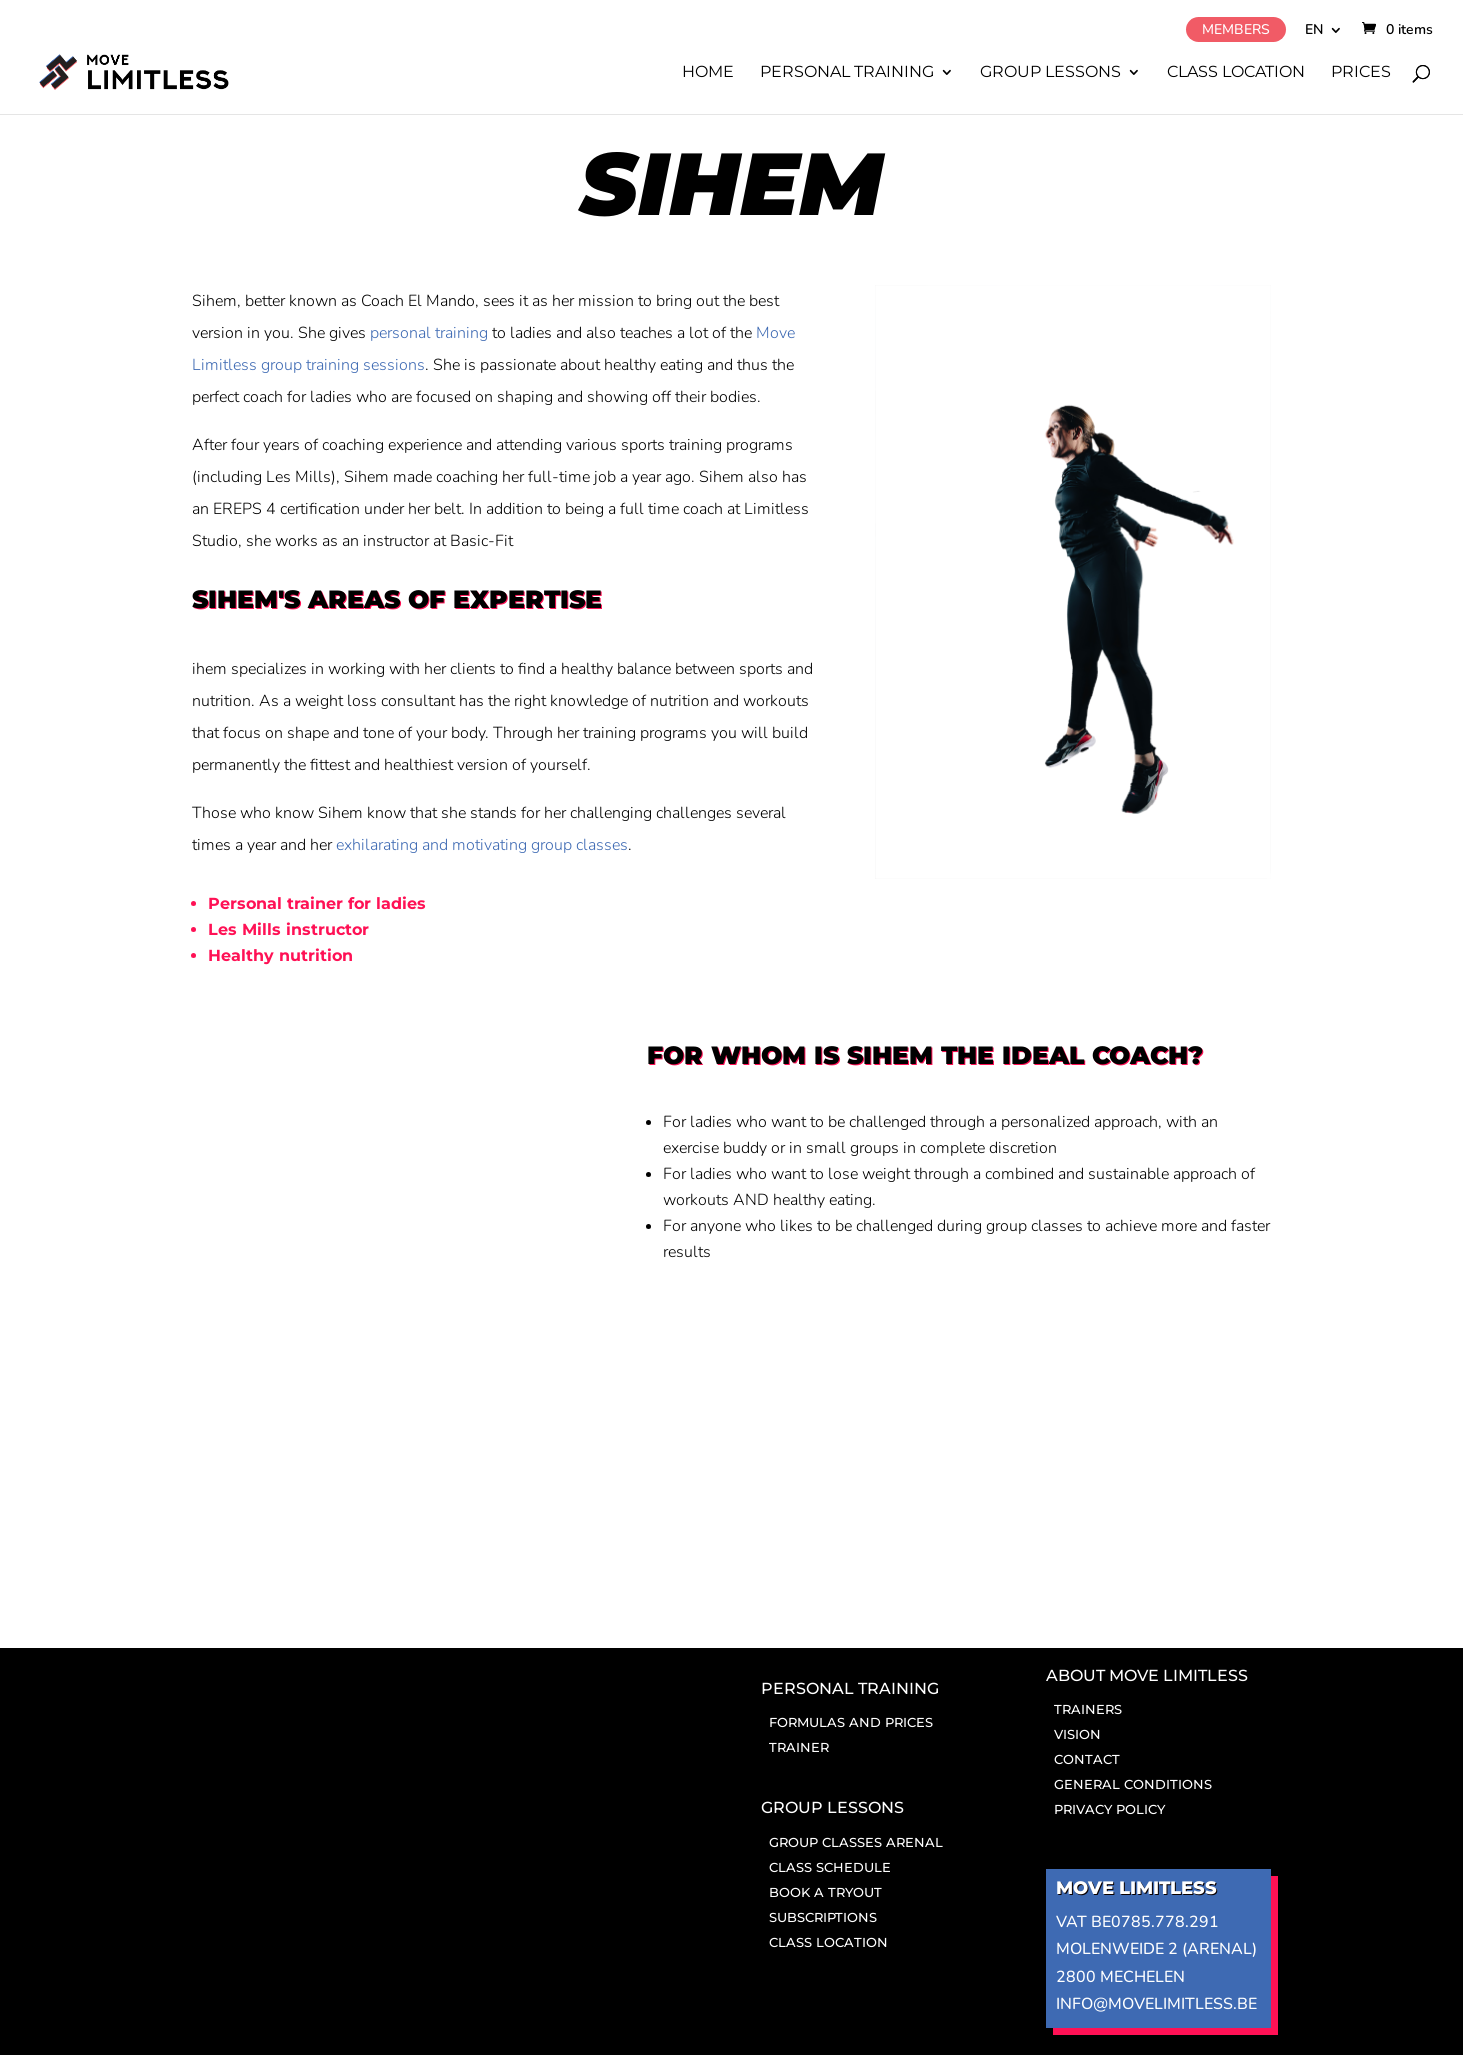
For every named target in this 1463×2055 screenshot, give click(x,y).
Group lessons (1050, 73)
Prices (1361, 73)
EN (1314, 31)
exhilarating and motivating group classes (482, 845)
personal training (429, 333)
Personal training (847, 73)
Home (708, 73)
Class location (1236, 73)
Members (1236, 29)
